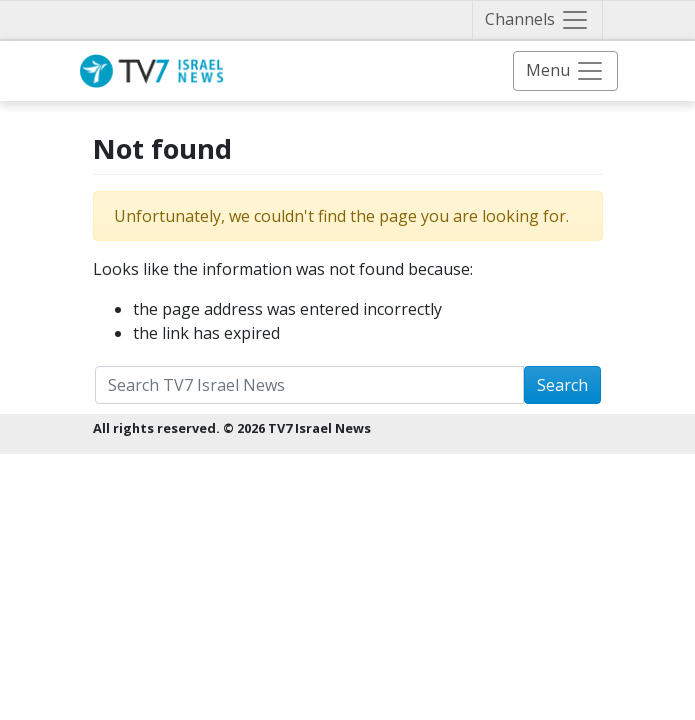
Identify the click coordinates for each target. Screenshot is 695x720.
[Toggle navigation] (537, 20)
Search (562, 385)
